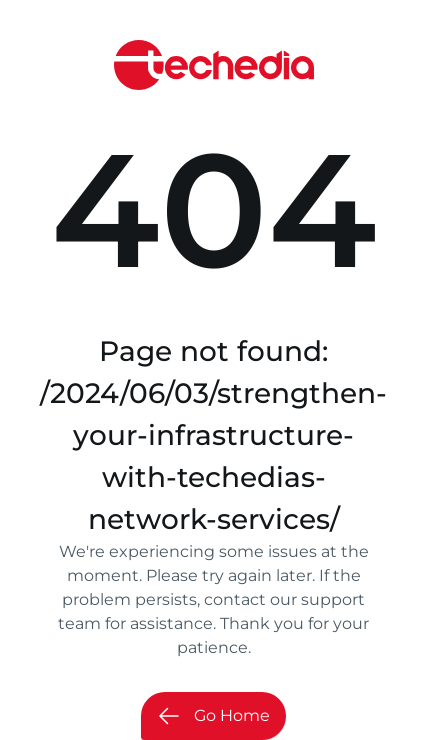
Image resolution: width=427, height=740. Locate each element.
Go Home (213, 716)
